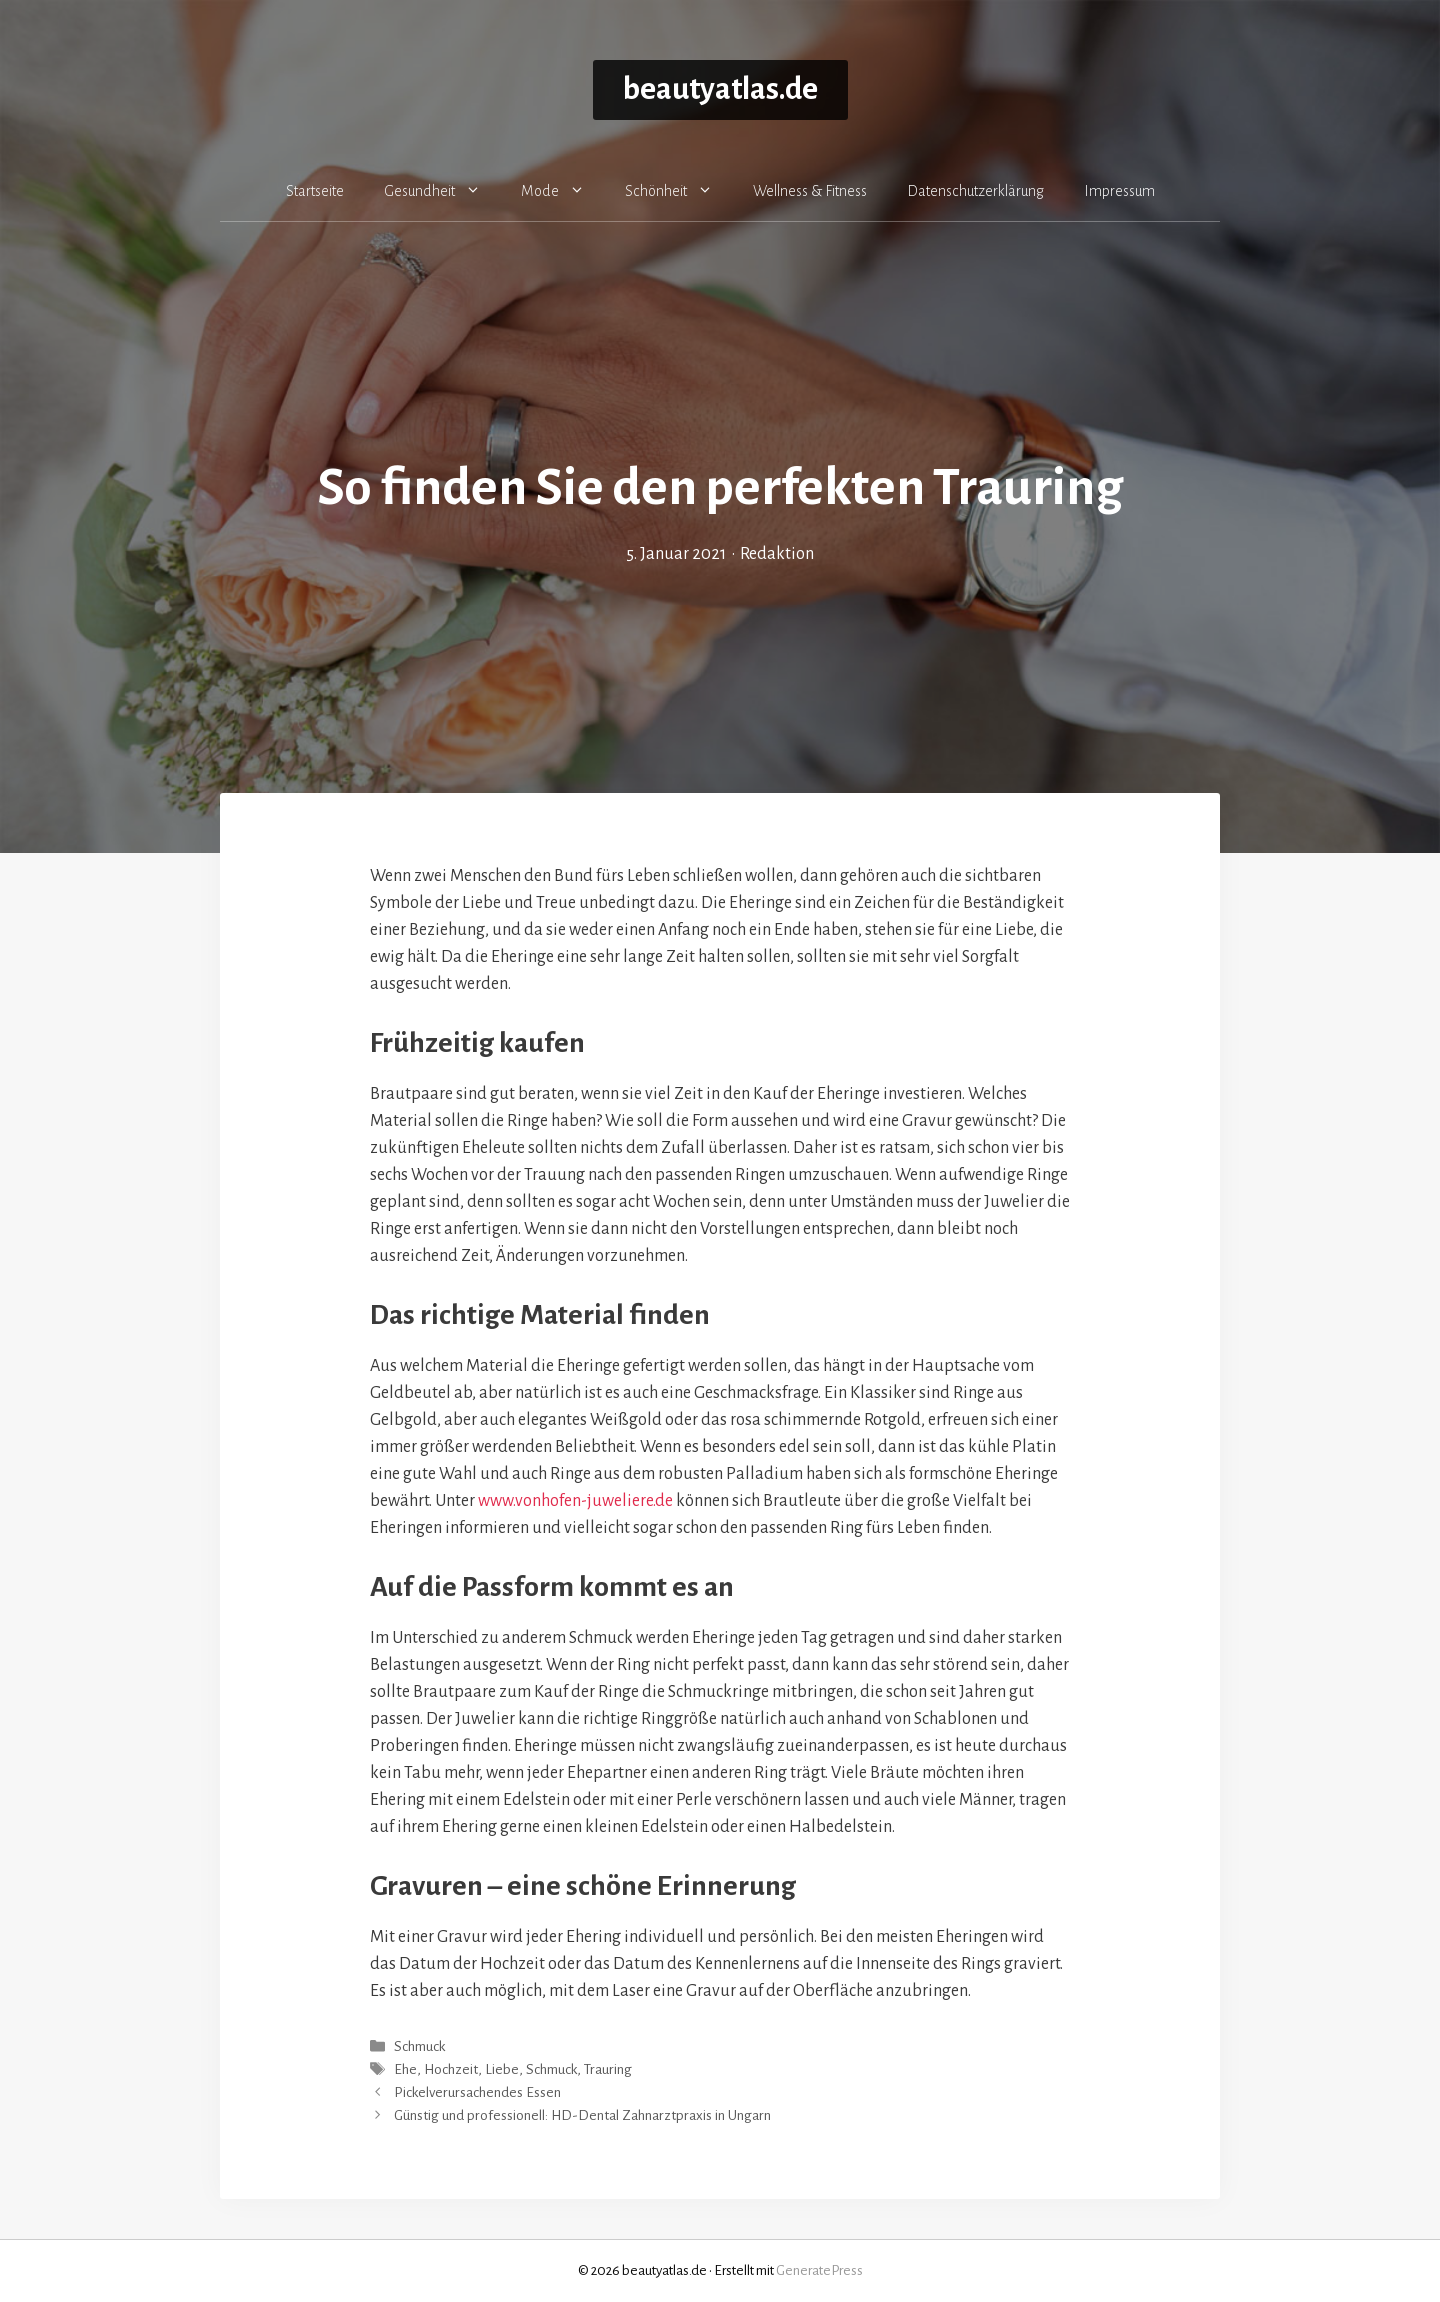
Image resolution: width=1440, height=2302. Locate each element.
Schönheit (679, 191)
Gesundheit (442, 191)
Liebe (502, 2069)
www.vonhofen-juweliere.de (575, 1501)
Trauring (608, 2069)
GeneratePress (819, 2270)
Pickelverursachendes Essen (477, 2092)
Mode (563, 191)
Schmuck (419, 2046)
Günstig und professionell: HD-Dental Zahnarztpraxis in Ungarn (582, 2116)
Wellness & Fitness (810, 191)
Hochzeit (451, 2069)
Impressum (1119, 191)
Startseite (315, 191)
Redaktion (777, 554)
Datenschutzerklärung (975, 191)
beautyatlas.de (720, 89)
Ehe (405, 2069)
